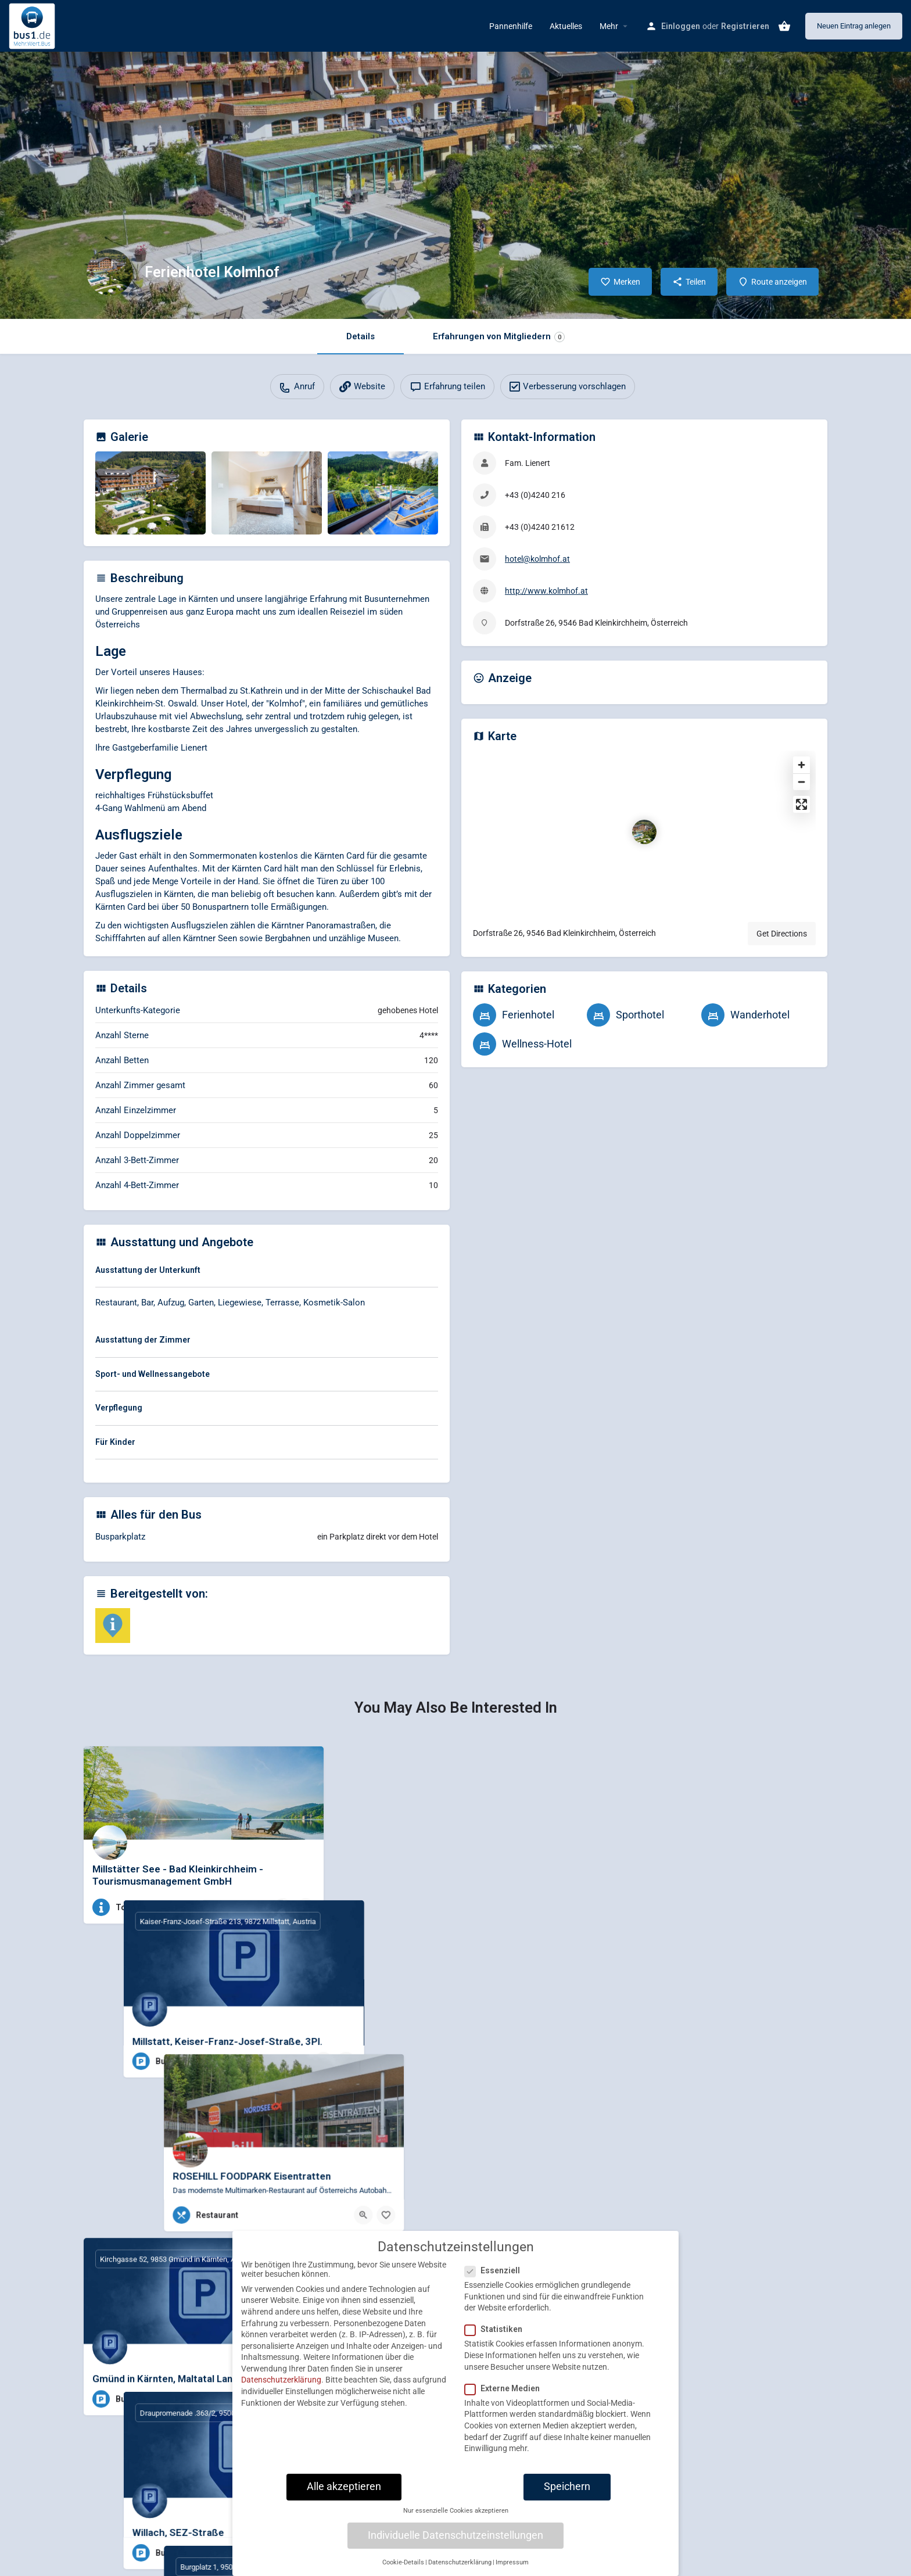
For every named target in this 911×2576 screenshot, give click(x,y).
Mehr (609, 26)
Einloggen (680, 26)
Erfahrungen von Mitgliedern (499, 336)
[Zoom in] (801, 764)
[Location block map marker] (644, 832)
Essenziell (496, 2279)
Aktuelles (566, 26)
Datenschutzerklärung (281, 2388)
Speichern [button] (567, 2494)
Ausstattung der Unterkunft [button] (147, 1270)
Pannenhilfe (510, 26)
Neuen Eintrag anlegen (854, 25)
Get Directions (781, 933)
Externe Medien (505, 2396)
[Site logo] (33, 25)
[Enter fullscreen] (801, 804)
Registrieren (745, 26)
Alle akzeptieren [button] (344, 2494)
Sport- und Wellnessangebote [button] (152, 1374)
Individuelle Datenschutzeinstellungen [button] (455, 2543)
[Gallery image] (150, 492)
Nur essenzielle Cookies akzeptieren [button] (455, 2519)
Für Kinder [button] (115, 1442)
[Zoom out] (801, 781)
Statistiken (497, 2337)
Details (360, 336)
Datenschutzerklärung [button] (460, 2570)
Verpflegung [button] (118, 1407)
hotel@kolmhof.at (537, 559)
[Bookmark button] (305, 1907)
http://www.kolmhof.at (546, 590)
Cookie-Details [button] (403, 2570)
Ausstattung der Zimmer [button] (143, 1339)
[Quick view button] (283, 1907)
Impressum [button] (512, 2570)
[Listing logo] (110, 272)
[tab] (266, 1272)
